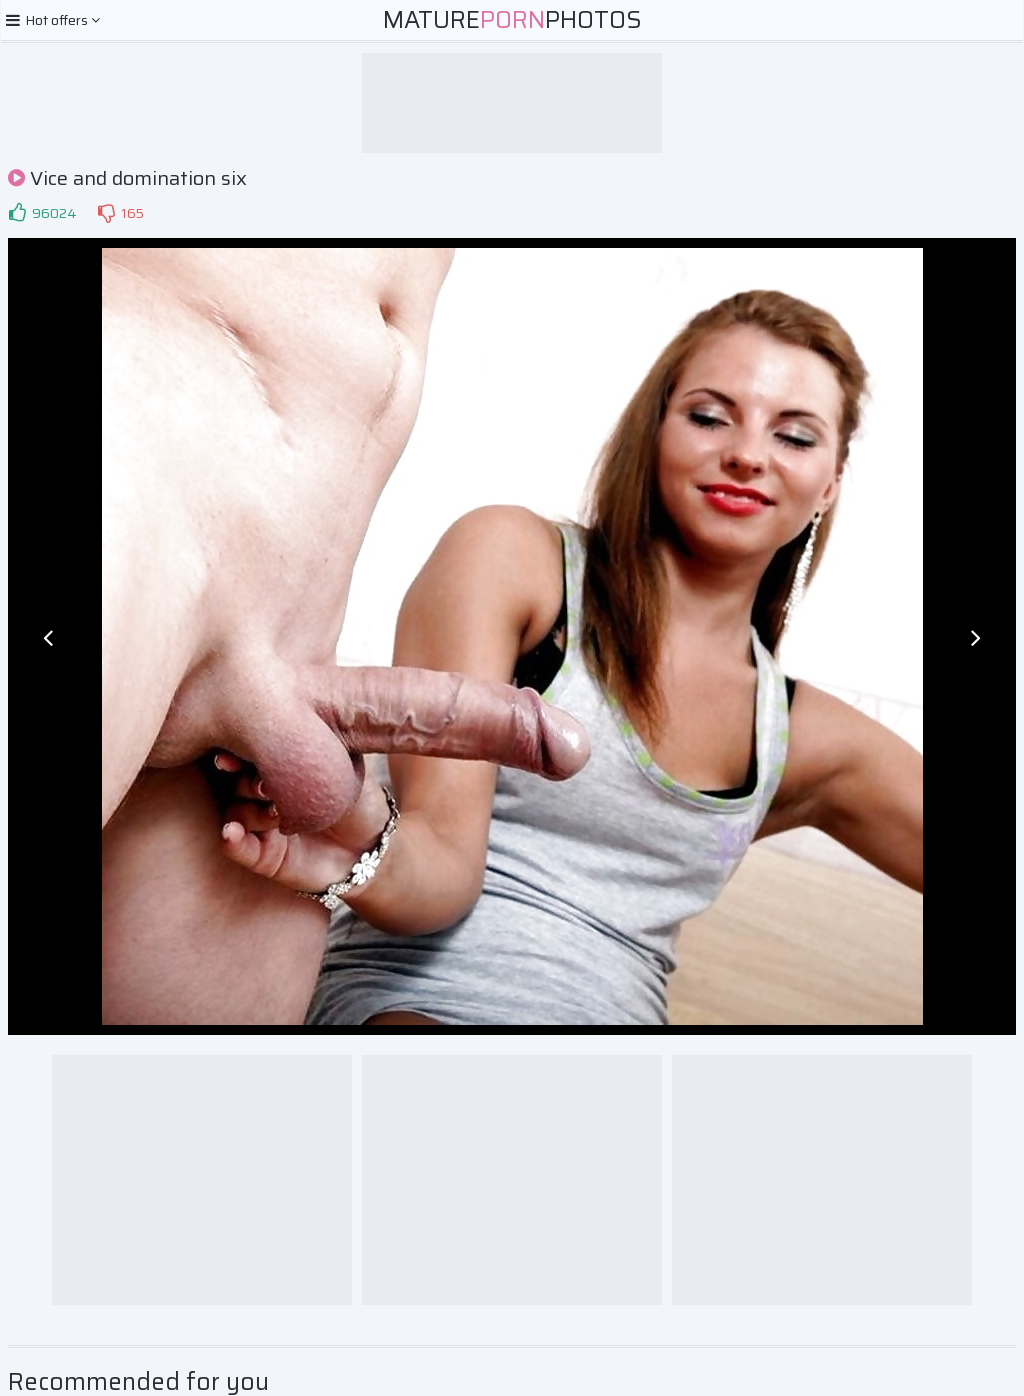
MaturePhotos (512, 20)
